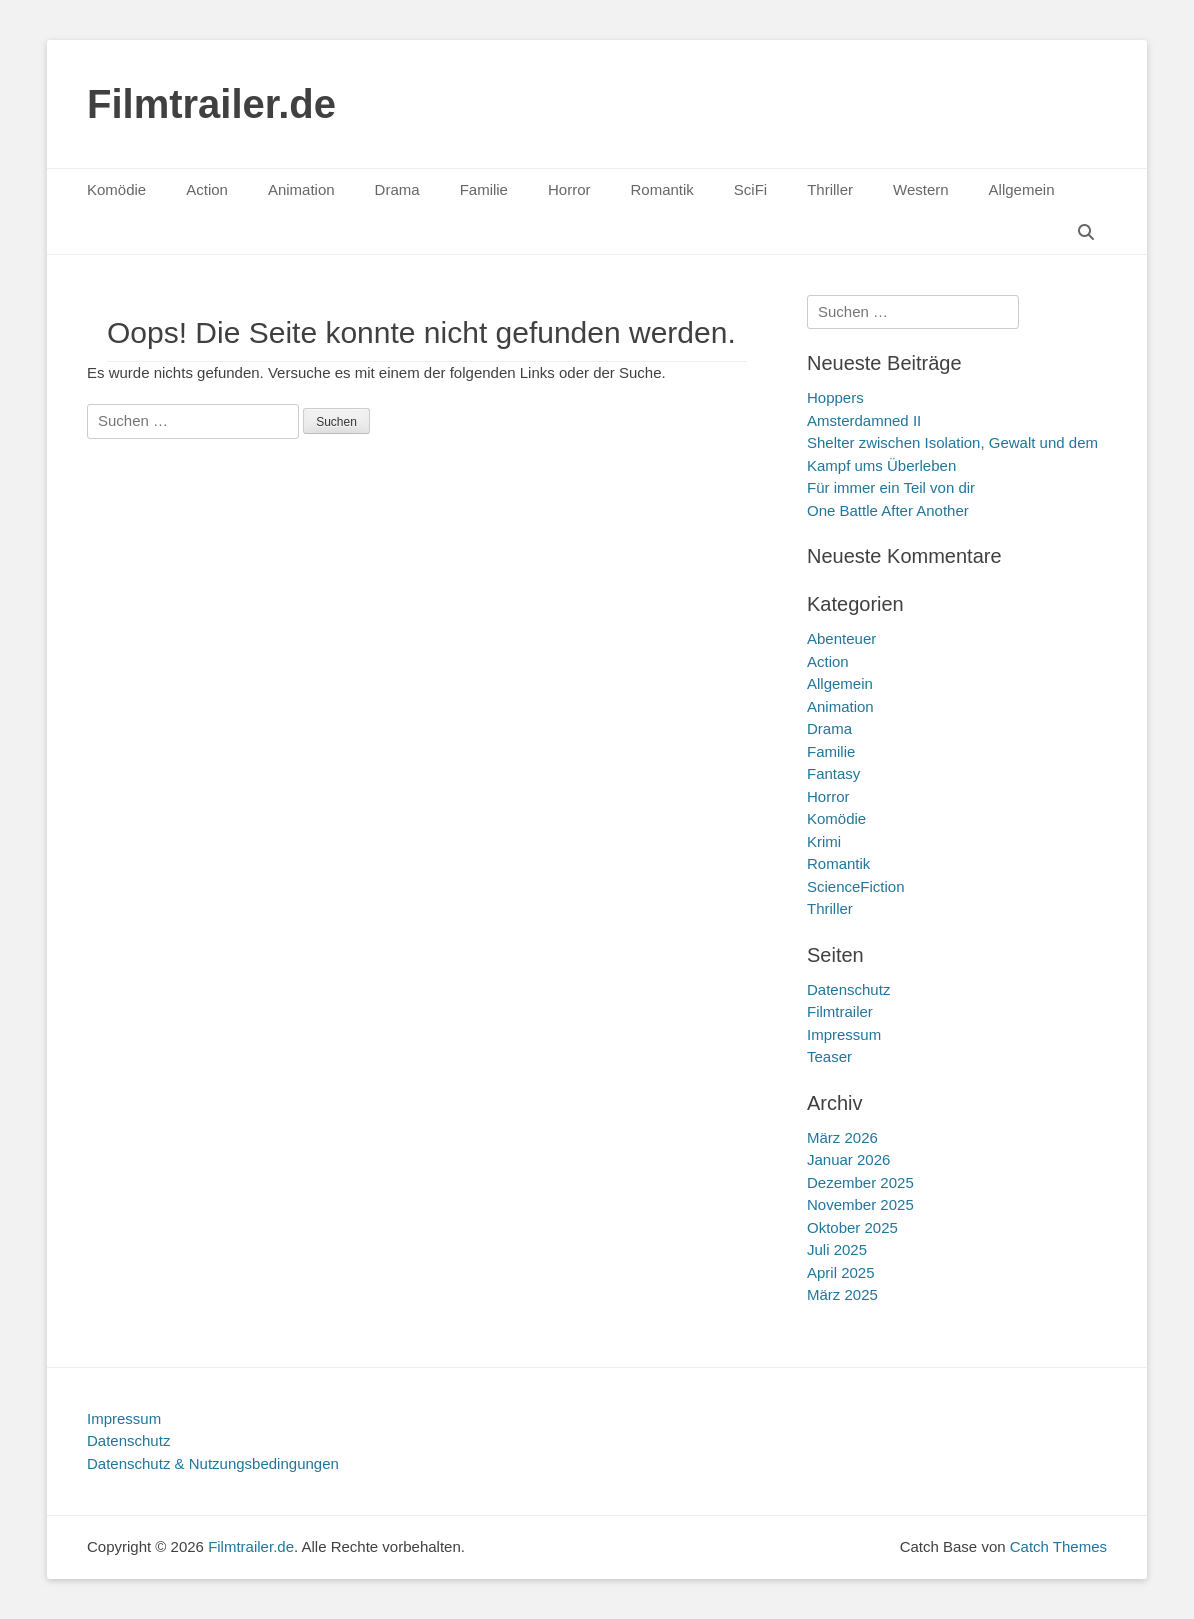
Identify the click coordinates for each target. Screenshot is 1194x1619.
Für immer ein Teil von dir (891, 487)
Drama (397, 189)
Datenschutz (848, 989)
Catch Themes (1058, 1546)
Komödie (116, 189)
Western (921, 189)
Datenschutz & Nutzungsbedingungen (213, 1463)
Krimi (824, 841)
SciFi (750, 189)
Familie (484, 189)
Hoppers (835, 397)
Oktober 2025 (852, 1227)
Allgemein (1022, 189)
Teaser (829, 1056)
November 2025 (860, 1204)
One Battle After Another (888, 510)
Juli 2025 (837, 1249)
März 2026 (842, 1137)
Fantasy (833, 773)
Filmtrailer (840, 1011)
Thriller (830, 189)
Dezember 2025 (860, 1182)
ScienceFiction (856, 886)
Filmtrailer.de (211, 104)
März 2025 (842, 1294)
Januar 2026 (848, 1159)
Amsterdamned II (864, 420)
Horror (569, 189)
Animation (301, 189)
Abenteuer (841, 638)
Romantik (661, 189)
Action (207, 189)
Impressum (844, 1034)
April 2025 (841, 1272)
